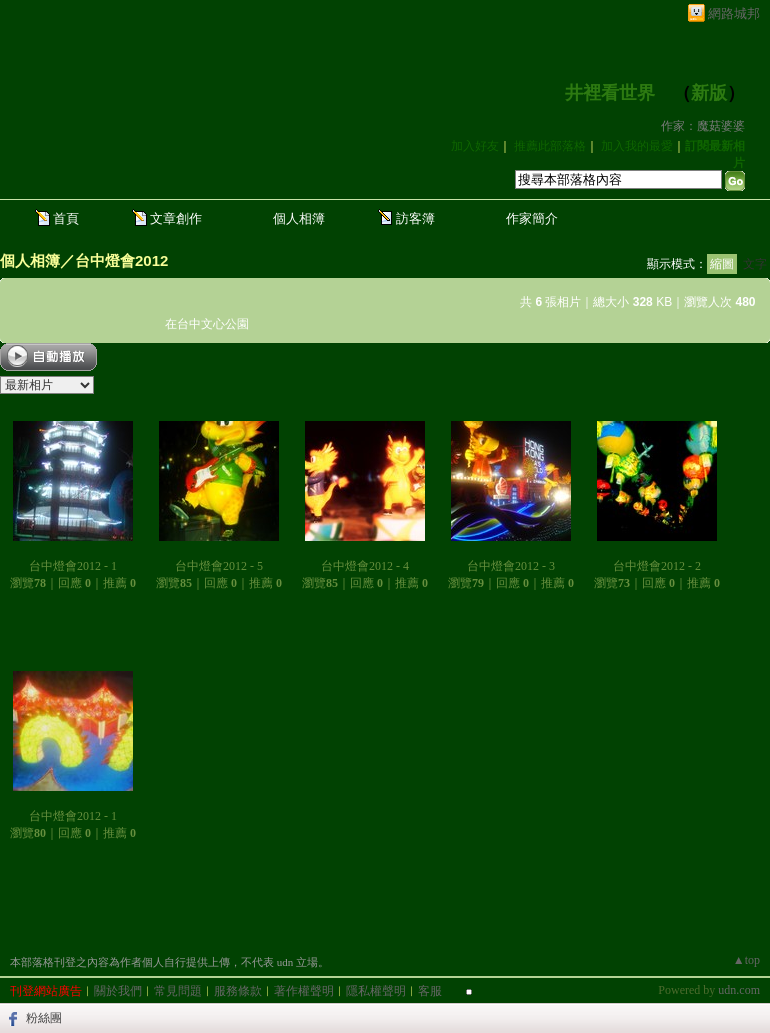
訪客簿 (415, 218)
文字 (755, 264)
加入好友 (475, 146)
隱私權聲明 (376, 991)
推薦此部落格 (550, 146)
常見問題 (178, 991)
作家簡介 (532, 218)
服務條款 (238, 991)
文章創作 (176, 218)
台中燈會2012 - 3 (511, 566)
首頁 (66, 218)
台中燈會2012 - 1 (73, 566)
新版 (709, 93)
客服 (430, 991)
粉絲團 (44, 1018)
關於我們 (118, 991)
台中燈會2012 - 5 (219, 566)
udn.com (739, 990)
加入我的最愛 (637, 146)
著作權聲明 (304, 991)
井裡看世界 (610, 93)
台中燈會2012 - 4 (365, 566)
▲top (746, 960)
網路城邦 (734, 13)
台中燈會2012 (121, 260)
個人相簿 (299, 218)
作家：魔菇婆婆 (703, 126)
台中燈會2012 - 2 (657, 566)
